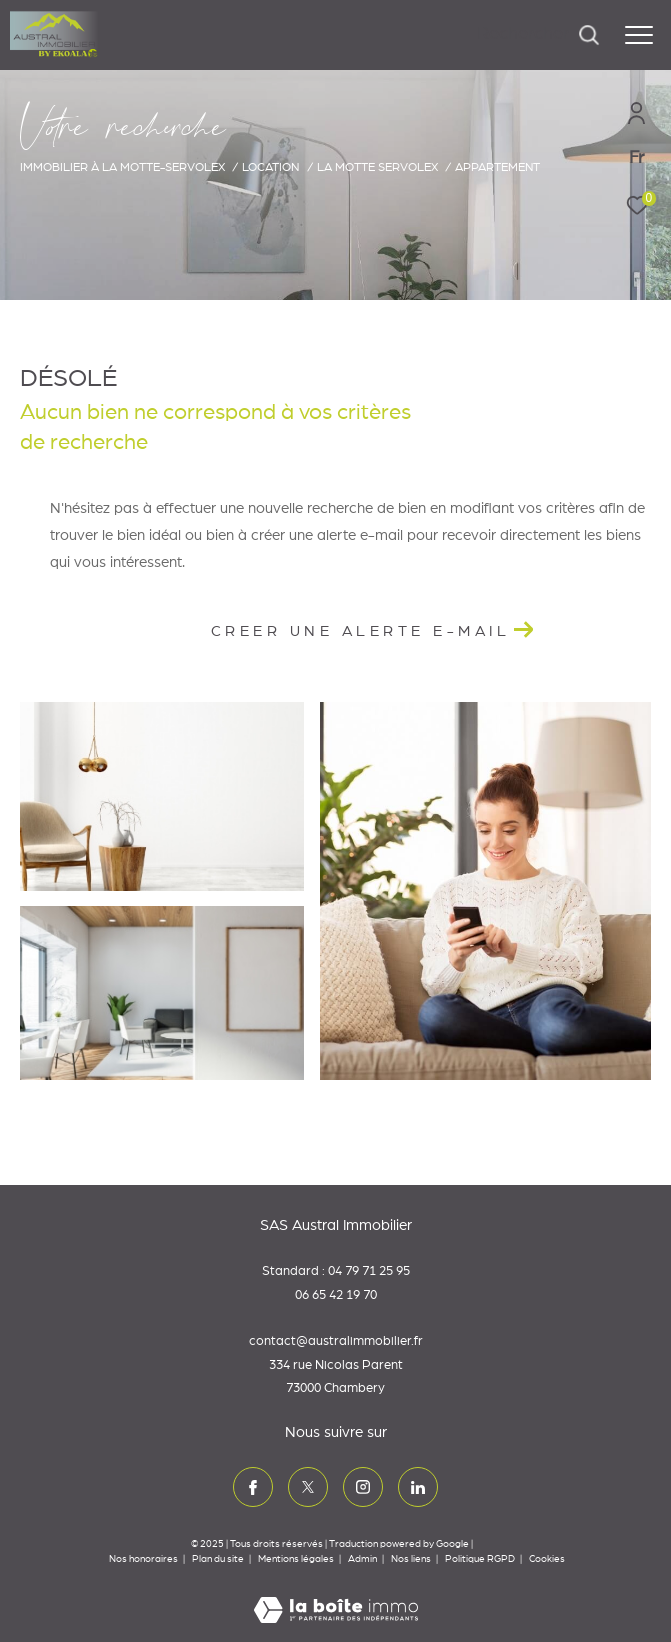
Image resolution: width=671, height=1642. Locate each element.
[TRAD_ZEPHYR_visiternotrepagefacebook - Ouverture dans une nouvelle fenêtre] (253, 1487)
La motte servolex (377, 167)
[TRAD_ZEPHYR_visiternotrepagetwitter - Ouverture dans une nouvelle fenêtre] (308, 1487)
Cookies (547, 1559)
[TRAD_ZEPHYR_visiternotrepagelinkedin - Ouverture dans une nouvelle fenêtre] (418, 1487)
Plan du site (219, 1559)
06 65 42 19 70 (336, 1295)
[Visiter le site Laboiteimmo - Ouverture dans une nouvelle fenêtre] (336, 1597)
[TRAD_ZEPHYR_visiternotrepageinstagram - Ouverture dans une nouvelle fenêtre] (363, 1487)
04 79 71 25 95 (369, 1271)
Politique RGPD (480, 1559)
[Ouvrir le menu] (639, 35)
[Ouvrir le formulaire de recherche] (538, 35)
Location (270, 167)
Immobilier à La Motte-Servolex (122, 167)
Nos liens (412, 1559)
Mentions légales (297, 1559)
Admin (363, 1559)
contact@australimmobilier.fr (336, 1341)
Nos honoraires (143, 1559)
